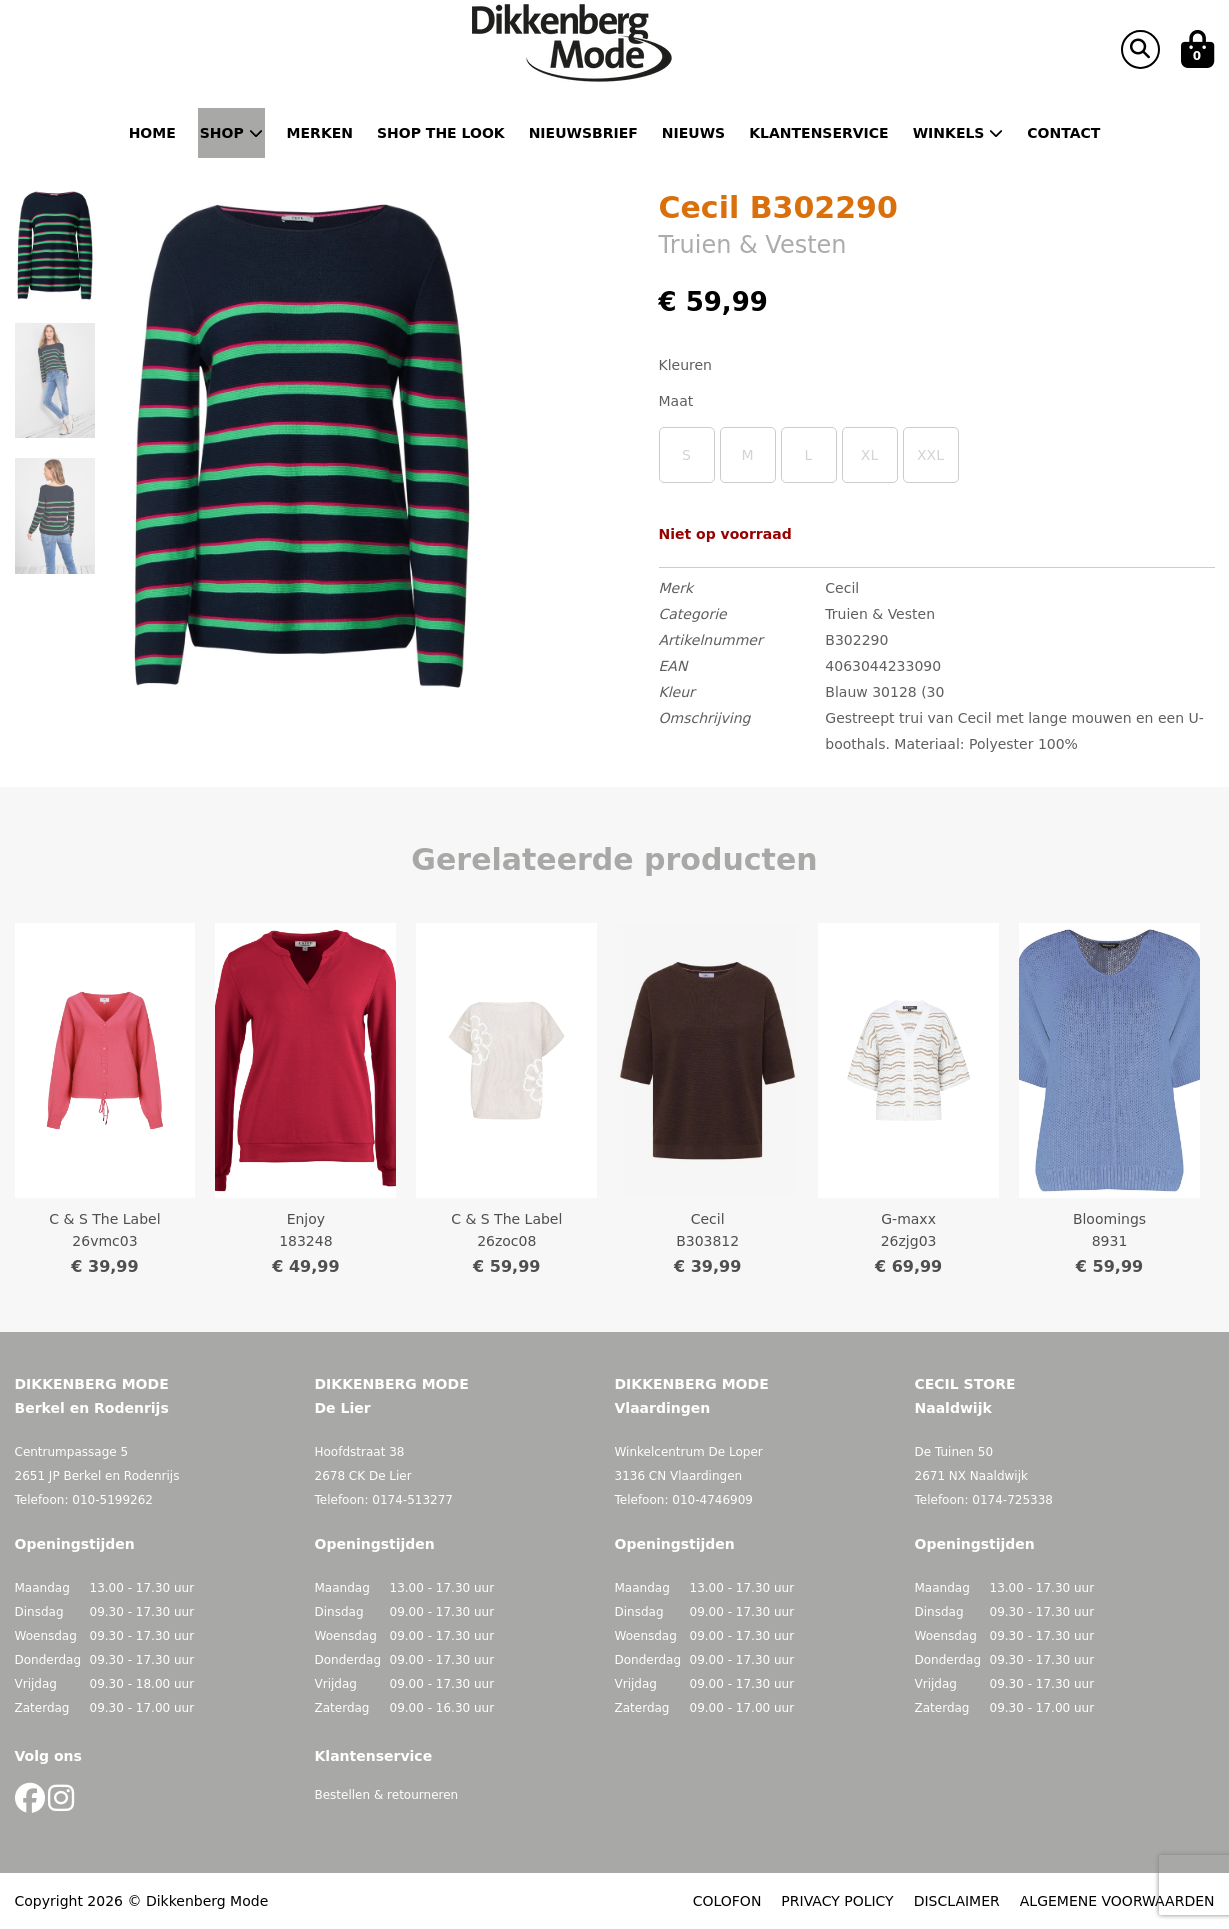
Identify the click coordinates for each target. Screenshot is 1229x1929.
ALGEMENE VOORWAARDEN (1117, 1901)
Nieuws (693, 133)
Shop (231, 133)
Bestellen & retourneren (387, 1795)
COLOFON (727, 1901)
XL (869, 455)
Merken (320, 133)
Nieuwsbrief (583, 133)
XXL (930, 455)
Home (152, 133)
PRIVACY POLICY (837, 1901)
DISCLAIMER (957, 1901)
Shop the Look (441, 133)
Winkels (958, 133)
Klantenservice (818, 133)
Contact (1063, 133)
